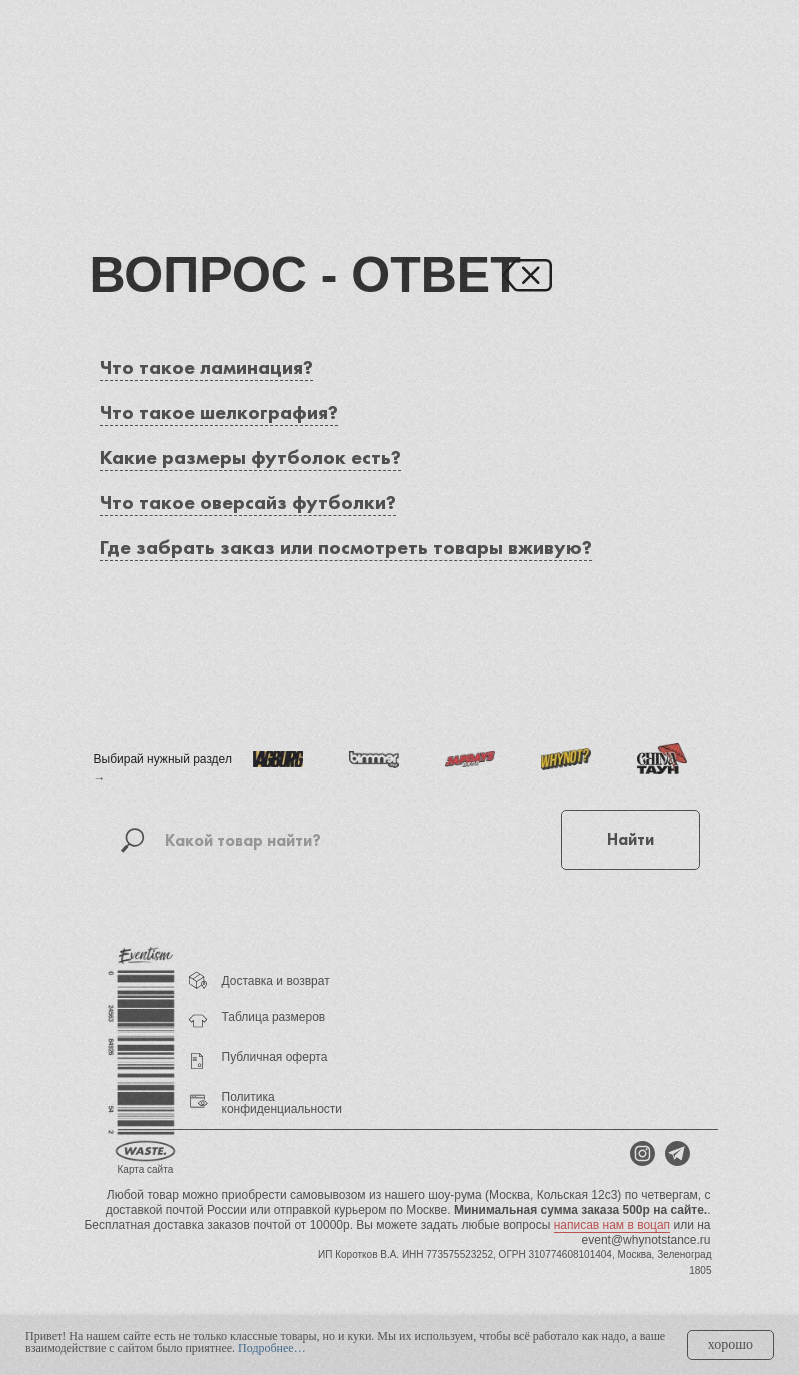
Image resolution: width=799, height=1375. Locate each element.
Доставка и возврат (276, 981)
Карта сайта (146, 1169)
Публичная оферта (275, 1057)
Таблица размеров (274, 1017)
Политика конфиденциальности (282, 1103)
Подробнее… (272, 1348)
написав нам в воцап (612, 1225)
